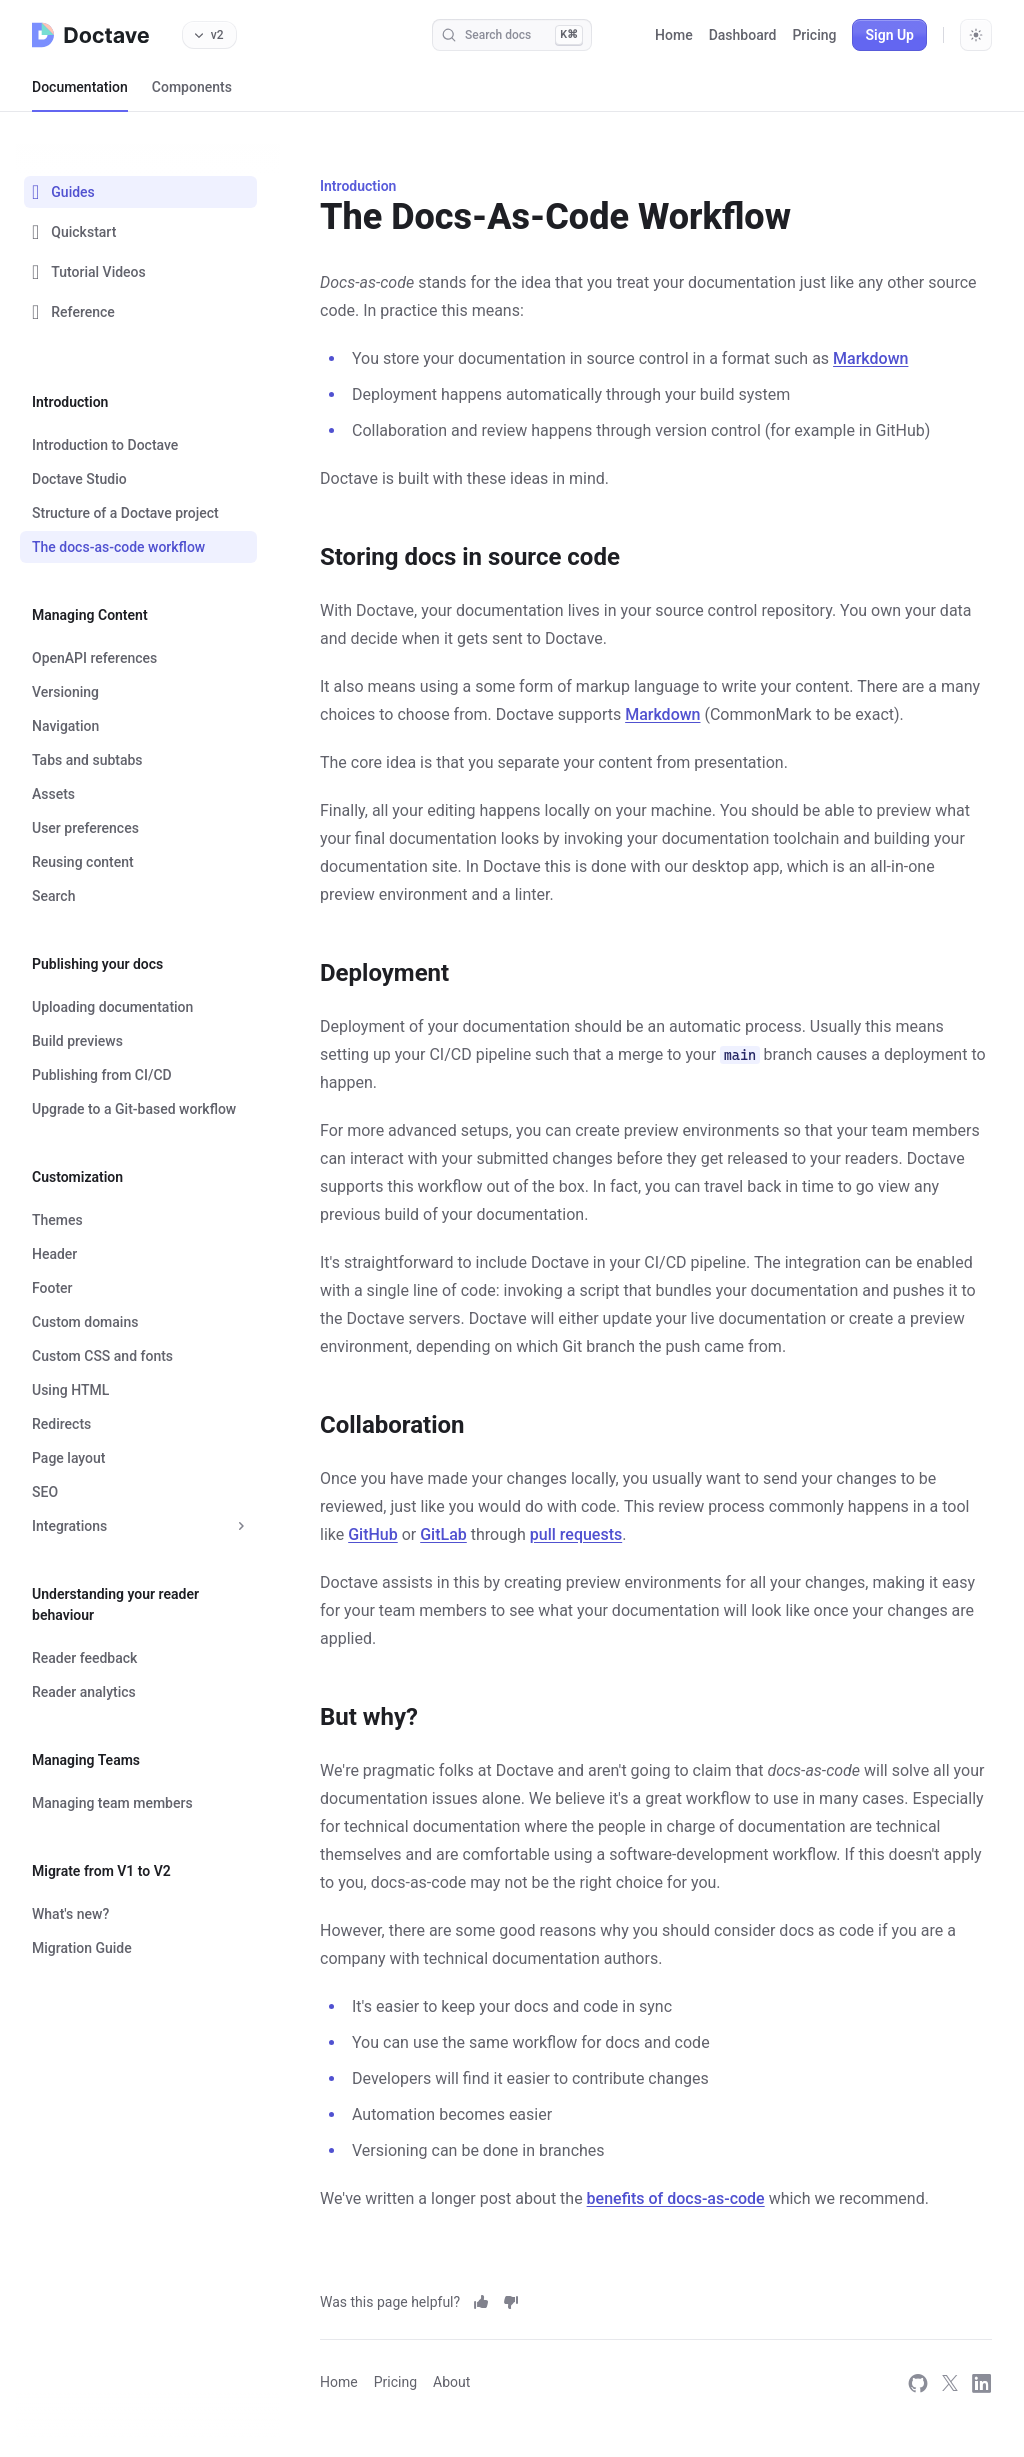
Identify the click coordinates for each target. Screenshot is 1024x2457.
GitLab (443, 1534)
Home (674, 35)
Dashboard (743, 35)
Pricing (814, 35)
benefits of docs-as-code (676, 2198)
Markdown (870, 358)
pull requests (576, 1534)
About (451, 2382)
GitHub (373, 1534)
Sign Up (889, 35)
